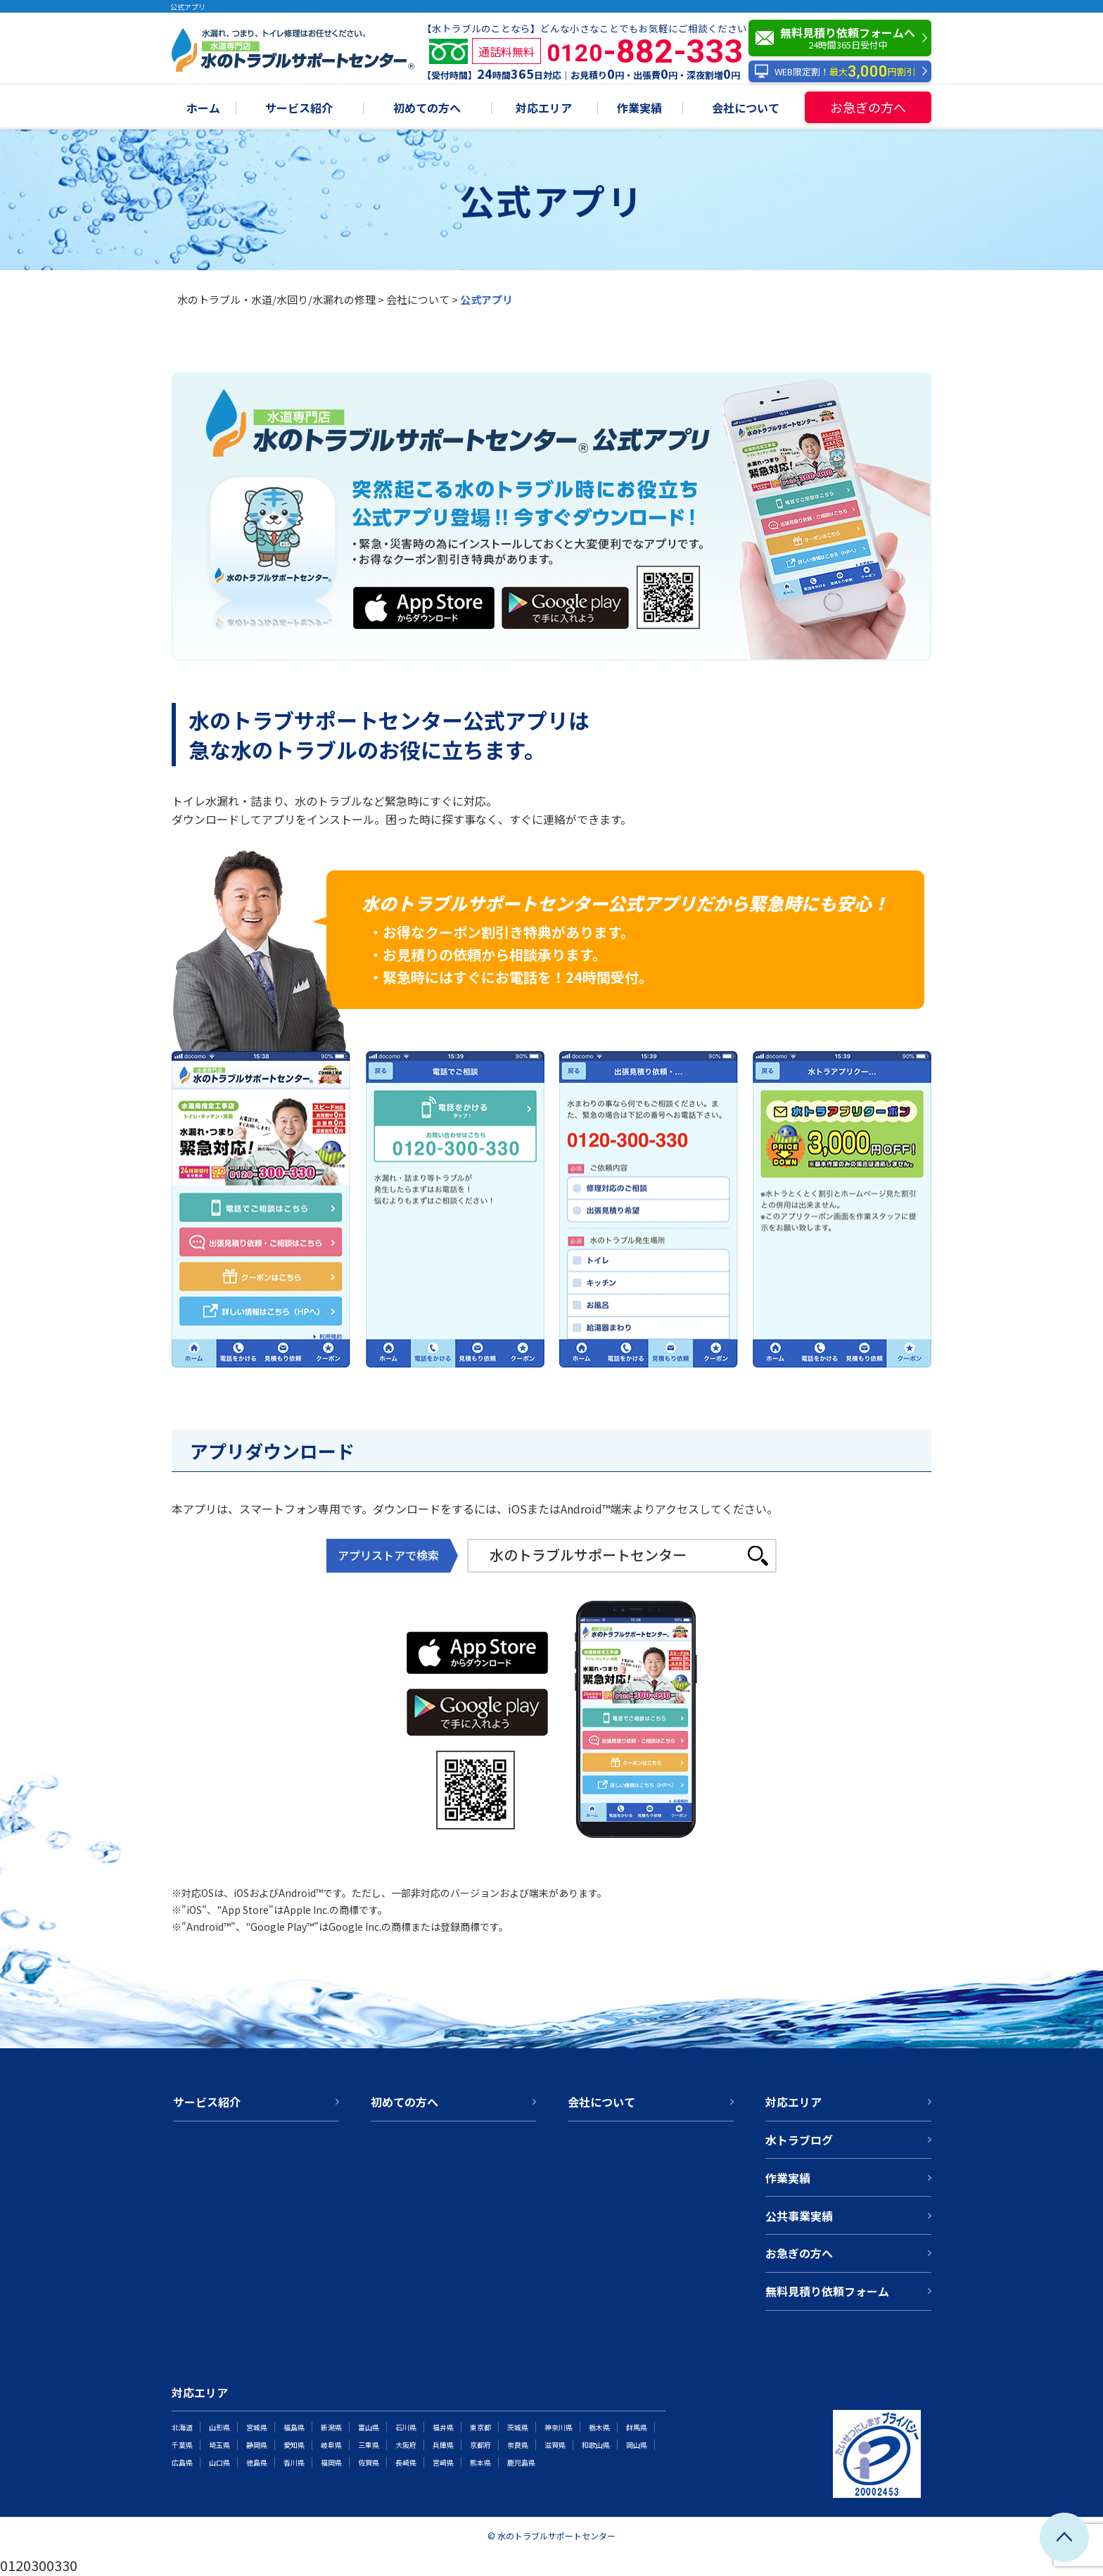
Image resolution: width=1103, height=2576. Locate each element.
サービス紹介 (299, 108)
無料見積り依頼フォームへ (843, 38)
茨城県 (517, 2427)
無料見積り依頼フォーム (827, 2291)
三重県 (368, 2444)
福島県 (294, 2427)
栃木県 (599, 2427)
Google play (540, 596)
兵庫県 (443, 2444)
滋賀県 (555, 2444)
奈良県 (517, 2444)
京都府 (480, 2444)
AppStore (385, 596)
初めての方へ (427, 108)
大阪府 (405, 2444)
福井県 (443, 2427)
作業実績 (639, 108)
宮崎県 (443, 2462)
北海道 (182, 2427)
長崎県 (405, 2462)
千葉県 (182, 2444)
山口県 (219, 2462)
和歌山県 (596, 2444)
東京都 (480, 2427)
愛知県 (294, 2444)
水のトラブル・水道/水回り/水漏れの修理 (276, 299)
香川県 (294, 2462)
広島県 (182, 2462)
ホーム (203, 108)
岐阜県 (331, 2444)
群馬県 (636, 2427)
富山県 (368, 2427)
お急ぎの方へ (868, 107)
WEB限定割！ (834, 71)
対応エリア (544, 108)
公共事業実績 (799, 2215)
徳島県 (256, 2462)
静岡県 (256, 2444)
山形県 (219, 2427)
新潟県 (331, 2427)
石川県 (405, 2427)
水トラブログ (799, 2139)
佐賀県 (368, 2462)
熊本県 (480, 2462)
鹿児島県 (521, 2462)
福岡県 (331, 2462)
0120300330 (38, 2565)
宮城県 (256, 2427)
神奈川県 (558, 2427)
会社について (745, 108)
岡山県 (636, 2444)
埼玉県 (219, 2444)
